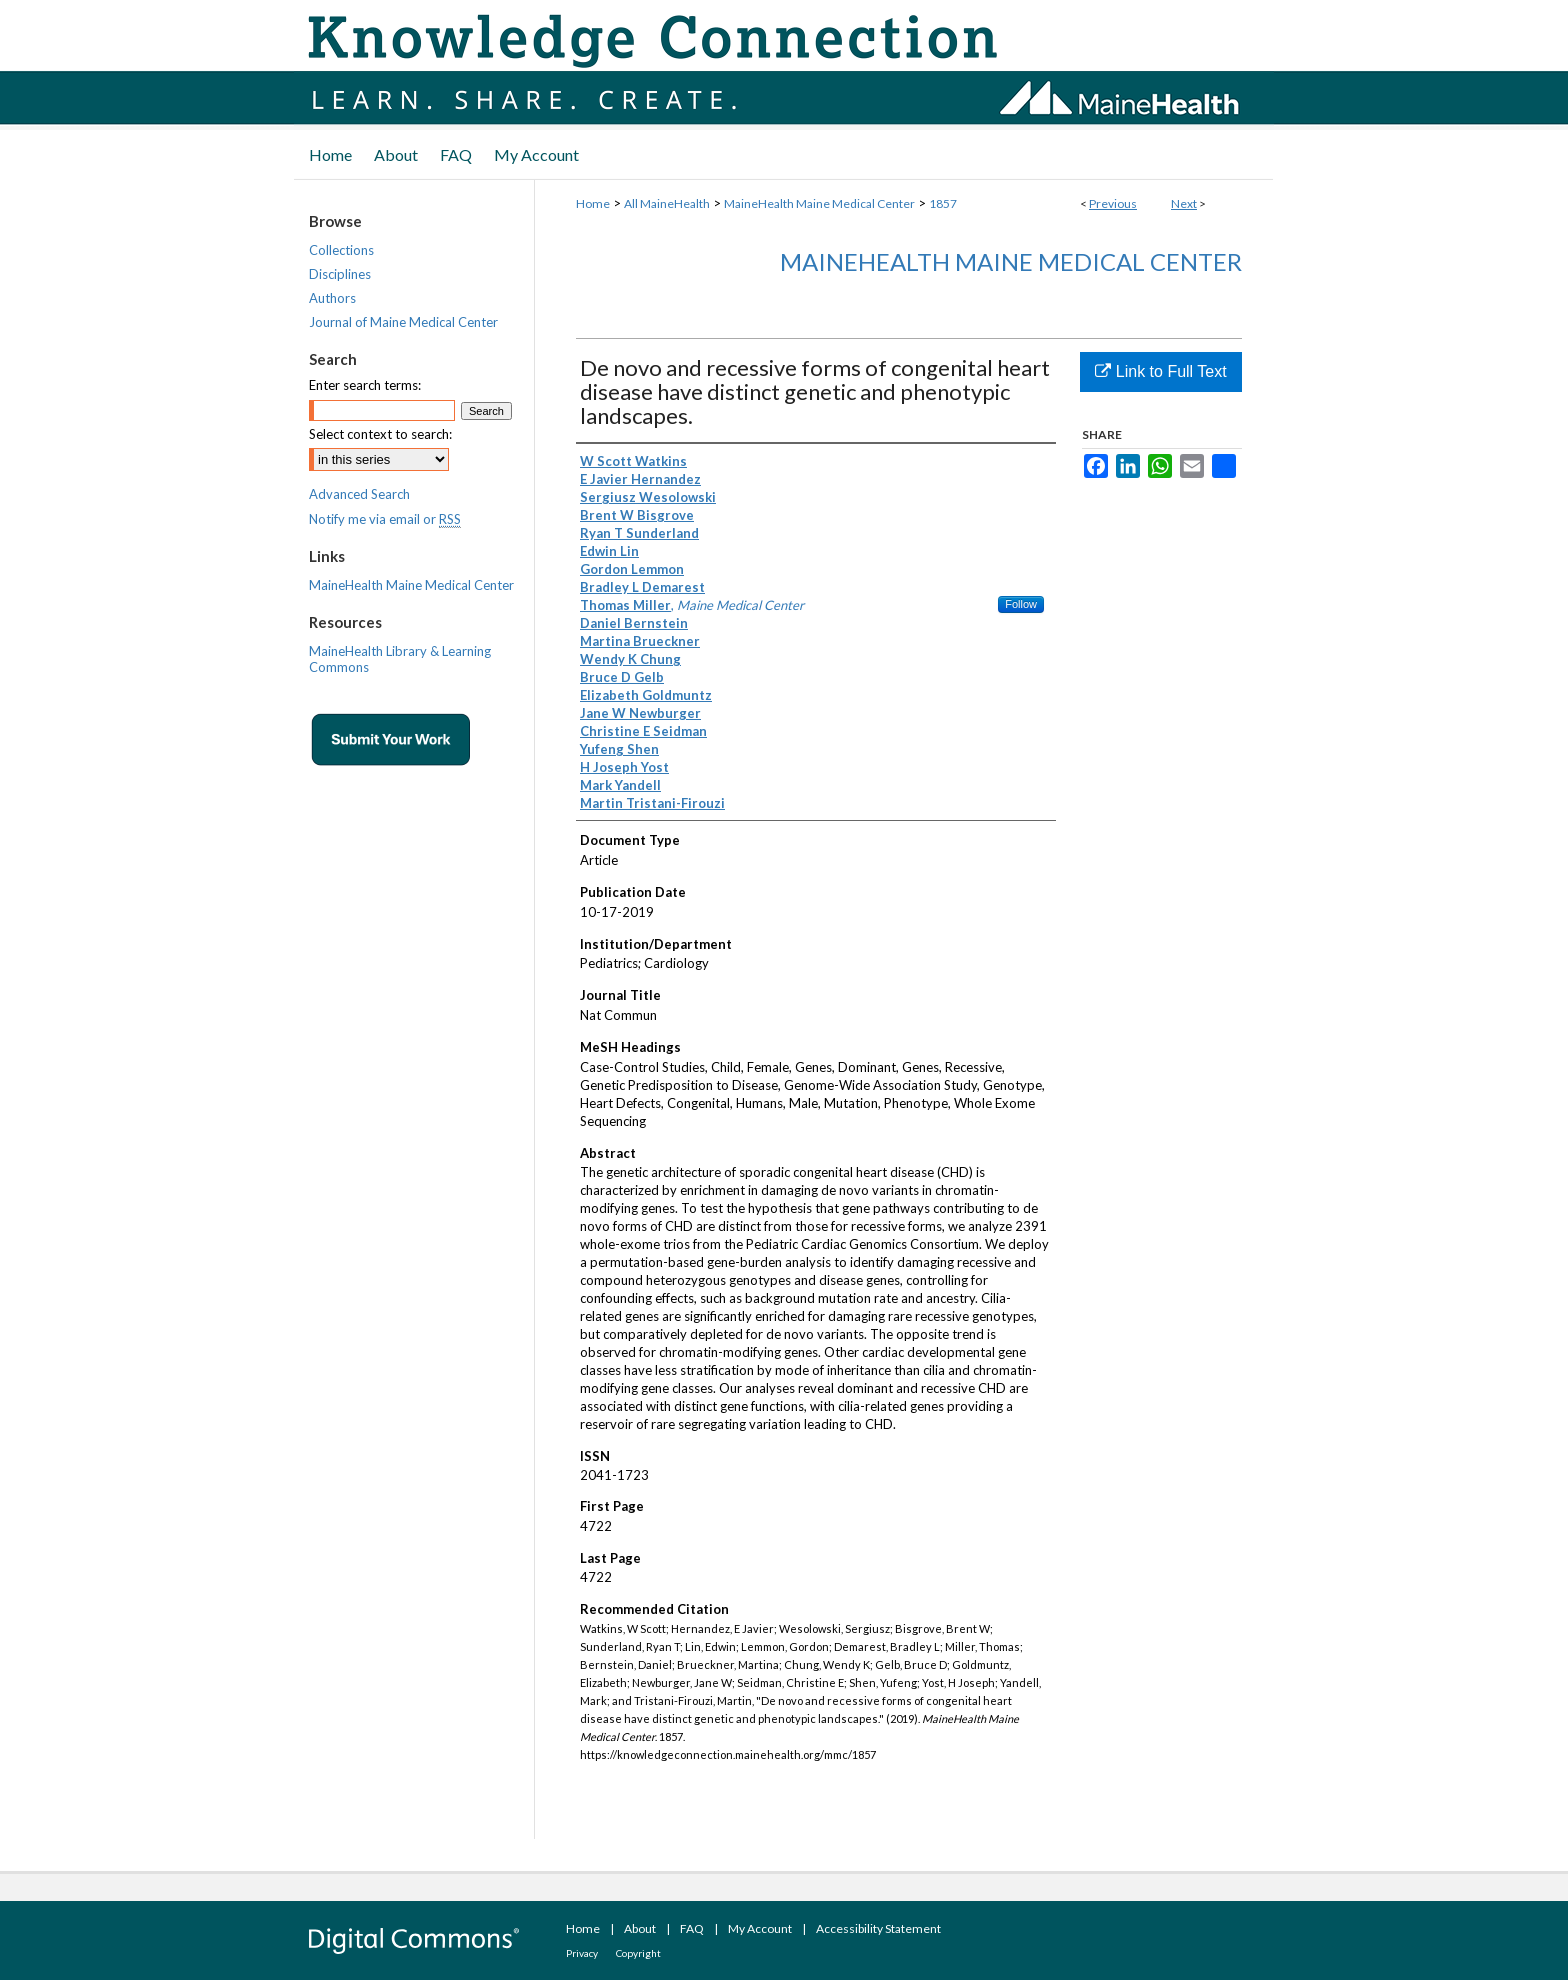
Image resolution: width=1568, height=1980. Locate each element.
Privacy (582, 1953)
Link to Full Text (1160, 371)
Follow (1021, 604)
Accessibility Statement (878, 1928)
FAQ (692, 1928)
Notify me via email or (385, 519)
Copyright (638, 1953)
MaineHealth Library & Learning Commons (400, 659)
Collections (341, 250)
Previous (1113, 203)
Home (593, 203)
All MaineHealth (667, 203)
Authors (332, 298)
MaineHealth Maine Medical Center (819, 203)
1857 (943, 203)
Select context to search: (380, 434)
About (640, 1928)
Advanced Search (359, 494)
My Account (760, 1928)
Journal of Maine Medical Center (403, 322)
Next (1184, 203)
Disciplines (340, 274)
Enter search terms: (365, 385)
